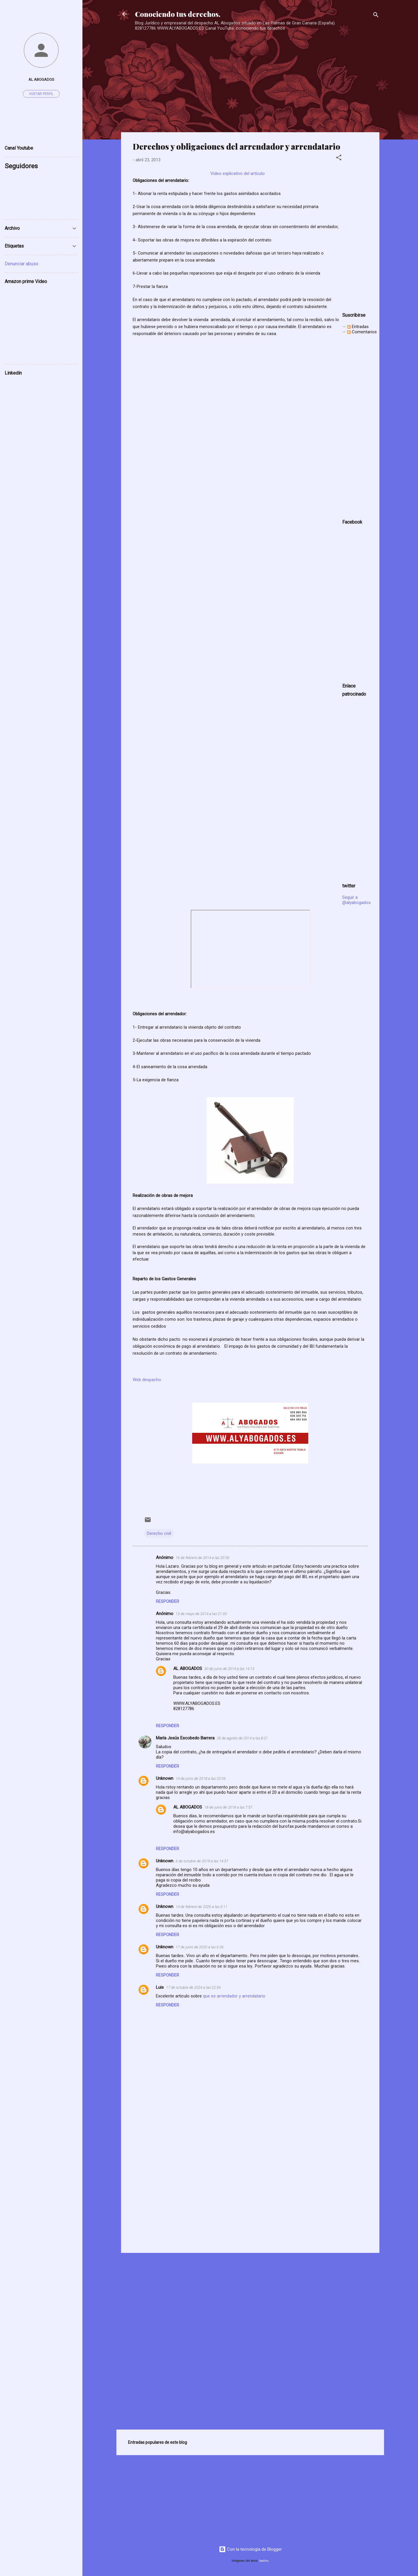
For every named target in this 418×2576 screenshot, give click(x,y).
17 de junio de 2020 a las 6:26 (200, 1947)
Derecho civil (159, 1533)
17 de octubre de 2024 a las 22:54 (193, 1987)
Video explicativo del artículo (237, 173)
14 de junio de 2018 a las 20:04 (201, 1778)
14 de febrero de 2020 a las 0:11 (201, 1906)
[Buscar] (375, 16)
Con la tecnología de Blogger (250, 2549)
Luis (160, 1987)
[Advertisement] (248, 73)
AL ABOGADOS (187, 1668)
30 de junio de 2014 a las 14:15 (229, 1668)
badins (264, 2561)
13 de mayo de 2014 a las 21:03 (201, 1614)
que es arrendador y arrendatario (234, 1996)
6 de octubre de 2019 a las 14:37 (202, 1861)
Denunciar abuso (21, 263)
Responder (167, 1601)
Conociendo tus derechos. (177, 14)
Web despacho (147, 1379)
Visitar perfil (41, 94)
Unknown (164, 1778)
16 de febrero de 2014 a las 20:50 (202, 1557)
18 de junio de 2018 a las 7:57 (228, 1807)
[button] (338, 158)
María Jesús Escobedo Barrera (185, 1738)
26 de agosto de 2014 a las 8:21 (242, 1738)
